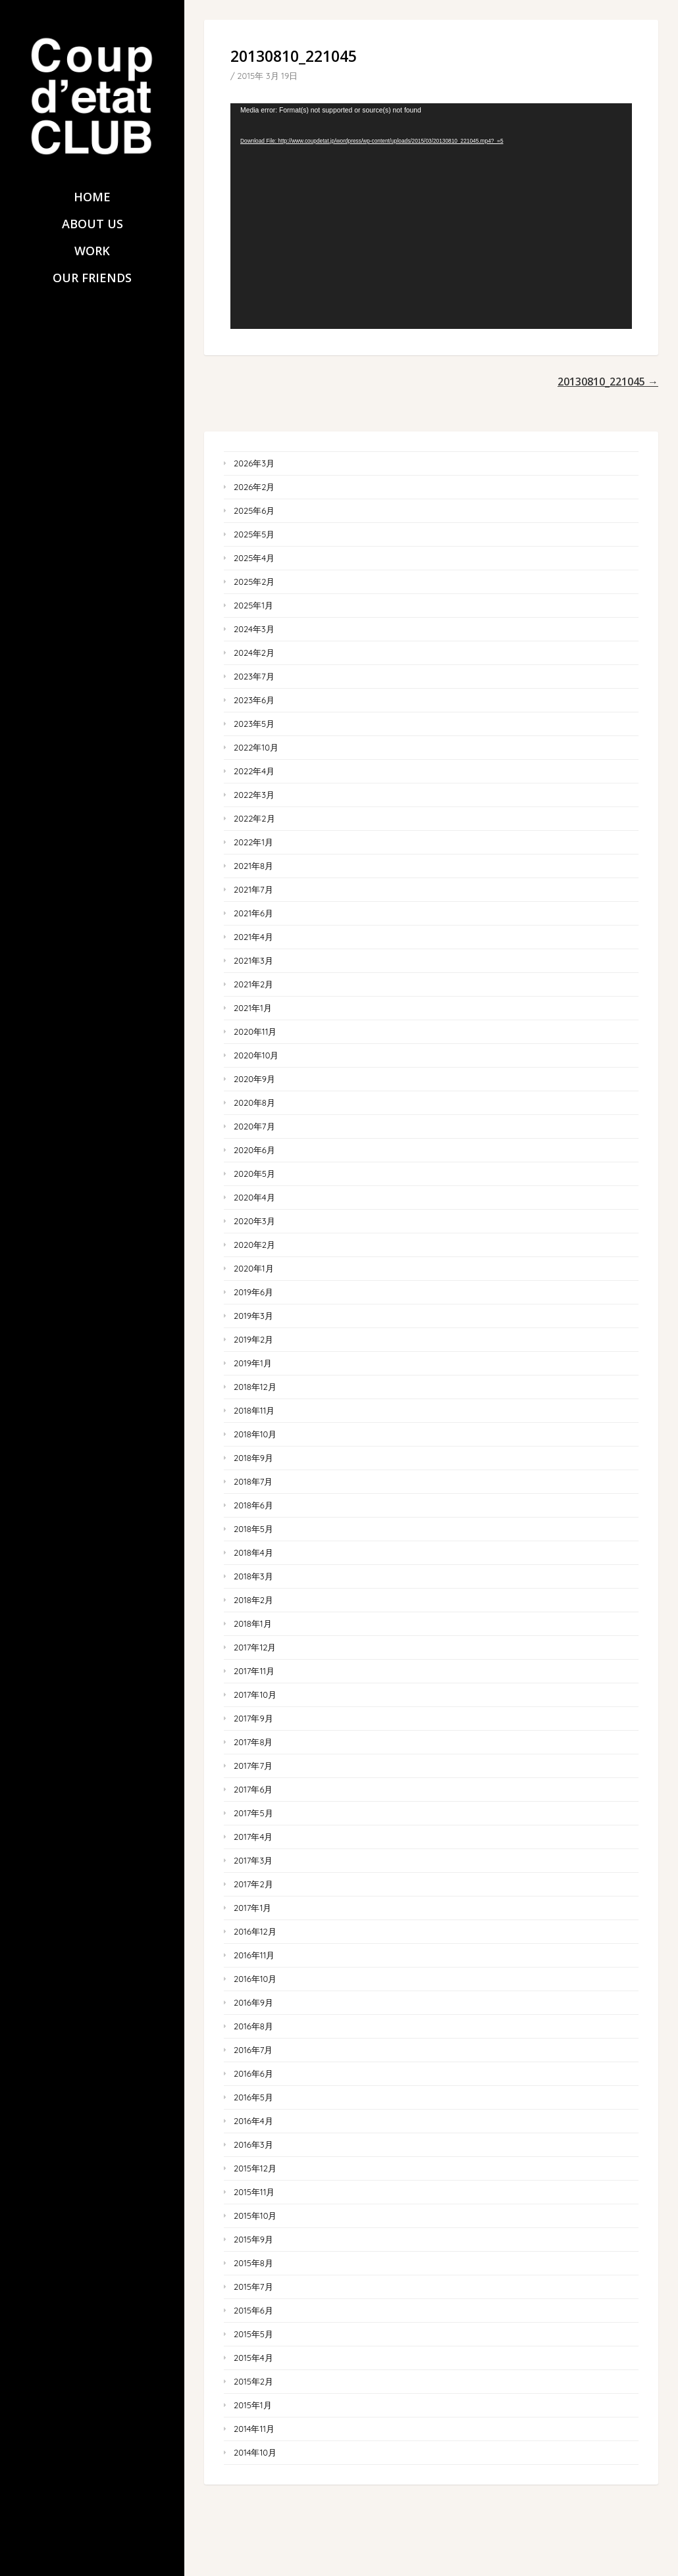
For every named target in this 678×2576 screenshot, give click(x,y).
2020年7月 (254, 1126)
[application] (431, 216)
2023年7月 (254, 676)
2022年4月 (254, 771)
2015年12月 (255, 2168)
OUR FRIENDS (92, 278)
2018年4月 (253, 1552)
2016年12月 (255, 1931)
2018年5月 (253, 1528)
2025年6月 (254, 510)
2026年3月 (254, 463)
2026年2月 (254, 487)
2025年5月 (254, 534)
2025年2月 (254, 581)
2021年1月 (253, 1008)
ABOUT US (92, 224)
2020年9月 (254, 1079)
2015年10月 (255, 2215)
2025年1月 (253, 605)
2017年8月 (253, 1742)
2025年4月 (254, 558)
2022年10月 (256, 747)
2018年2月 (253, 1600)
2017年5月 (253, 1813)
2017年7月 (253, 1765)
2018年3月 (253, 1576)
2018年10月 (255, 1434)
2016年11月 (254, 1955)
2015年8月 (253, 2263)
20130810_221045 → (608, 381)
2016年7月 (253, 2049)
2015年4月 (253, 2357)
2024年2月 (254, 652)
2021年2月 (253, 984)
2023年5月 (254, 723)
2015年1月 (253, 2405)
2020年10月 (256, 1055)
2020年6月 (254, 1150)
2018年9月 (253, 1457)
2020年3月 (254, 1221)
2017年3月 (253, 1860)
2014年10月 (255, 2452)
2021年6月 (253, 913)
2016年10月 (255, 1978)
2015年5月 (253, 2334)
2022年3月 (254, 794)
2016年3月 (253, 2144)
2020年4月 (254, 1197)
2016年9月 (253, 2002)
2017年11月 (254, 1671)
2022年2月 (254, 818)
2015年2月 (253, 2381)
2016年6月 (253, 2073)
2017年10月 (255, 1694)
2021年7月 (253, 889)
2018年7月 (253, 1481)
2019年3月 (253, 1315)
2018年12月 (255, 1386)
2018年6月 (253, 1505)
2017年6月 (253, 1789)
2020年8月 (254, 1102)
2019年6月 (253, 1292)
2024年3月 (254, 629)
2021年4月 (253, 936)
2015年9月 (253, 2239)
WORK (92, 251)
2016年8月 (253, 2026)
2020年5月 (254, 1173)
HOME (92, 197)
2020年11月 (255, 1031)
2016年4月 (253, 2121)
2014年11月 (254, 2428)
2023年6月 (254, 700)
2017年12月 (255, 1647)
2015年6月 (253, 2310)
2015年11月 (254, 2192)
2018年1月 (253, 1623)
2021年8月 (253, 865)
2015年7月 (253, 2286)
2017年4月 (253, 1836)
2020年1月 (254, 1268)
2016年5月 (253, 2097)
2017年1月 (252, 1907)
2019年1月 (253, 1363)
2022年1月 (253, 842)
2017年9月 (253, 1718)
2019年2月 (253, 1339)
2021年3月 (253, 960)
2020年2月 (254, 1244)
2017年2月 (253, 1884)
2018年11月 (254, 1410)
